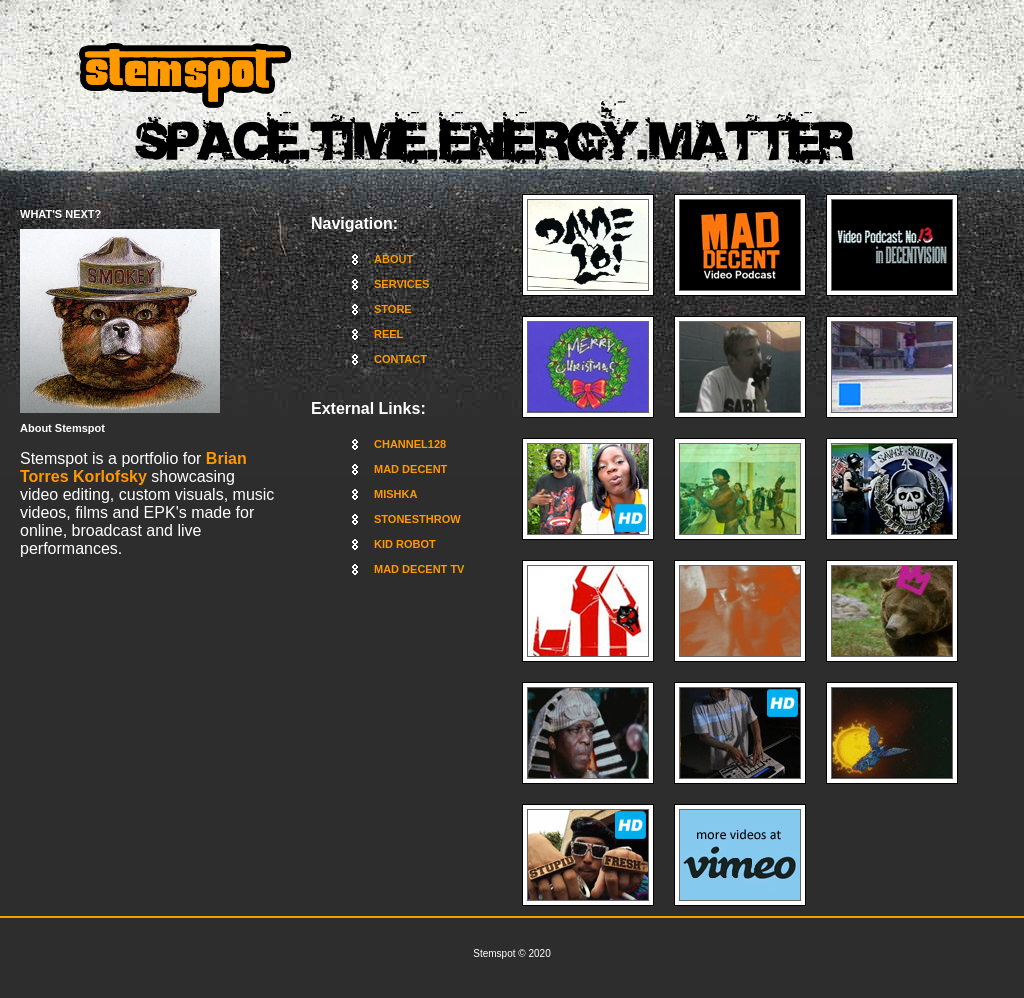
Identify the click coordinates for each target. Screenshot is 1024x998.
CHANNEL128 (410, 444)
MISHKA (395, 494)
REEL (388, 334)
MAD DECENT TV (419, 569)
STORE (393, 309)
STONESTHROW (417, 519)
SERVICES (401, 284)
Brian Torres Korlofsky (133, 467)
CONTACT (400, 359)
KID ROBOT (405, 544)
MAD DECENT (410, 469)
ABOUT (393, 259)
